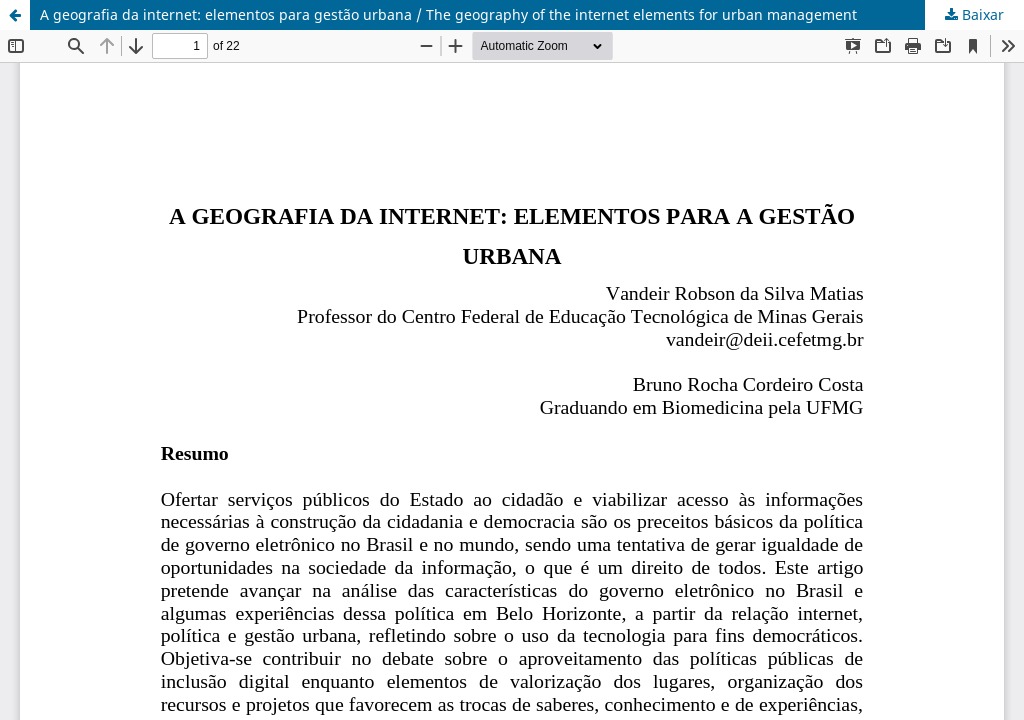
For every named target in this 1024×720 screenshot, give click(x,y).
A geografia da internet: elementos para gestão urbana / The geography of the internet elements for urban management (448, 14)
